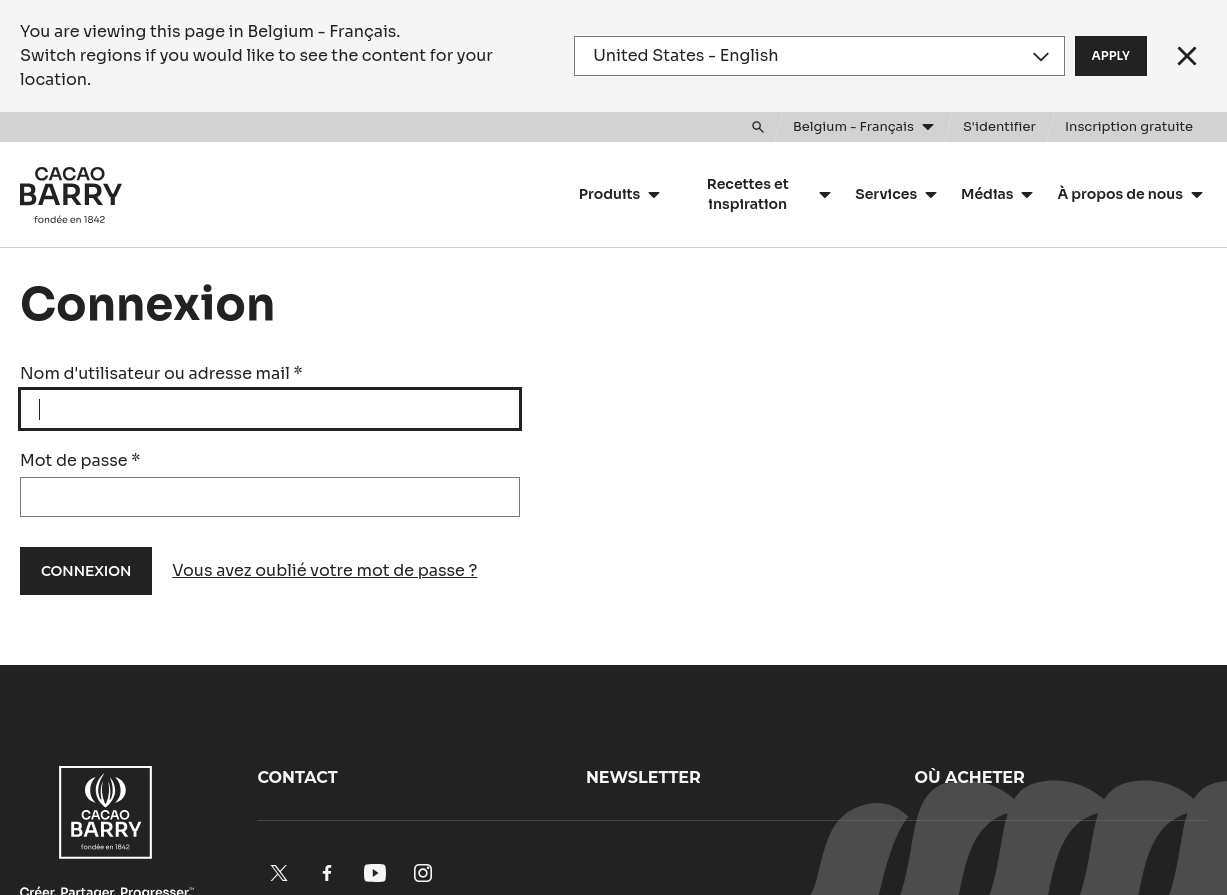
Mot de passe (80, 460)
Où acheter (969, 777)
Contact (297, 777)
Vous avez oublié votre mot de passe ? (324, 570)
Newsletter (643, 777)
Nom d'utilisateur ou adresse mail (161, 373)
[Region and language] (819, 56)
